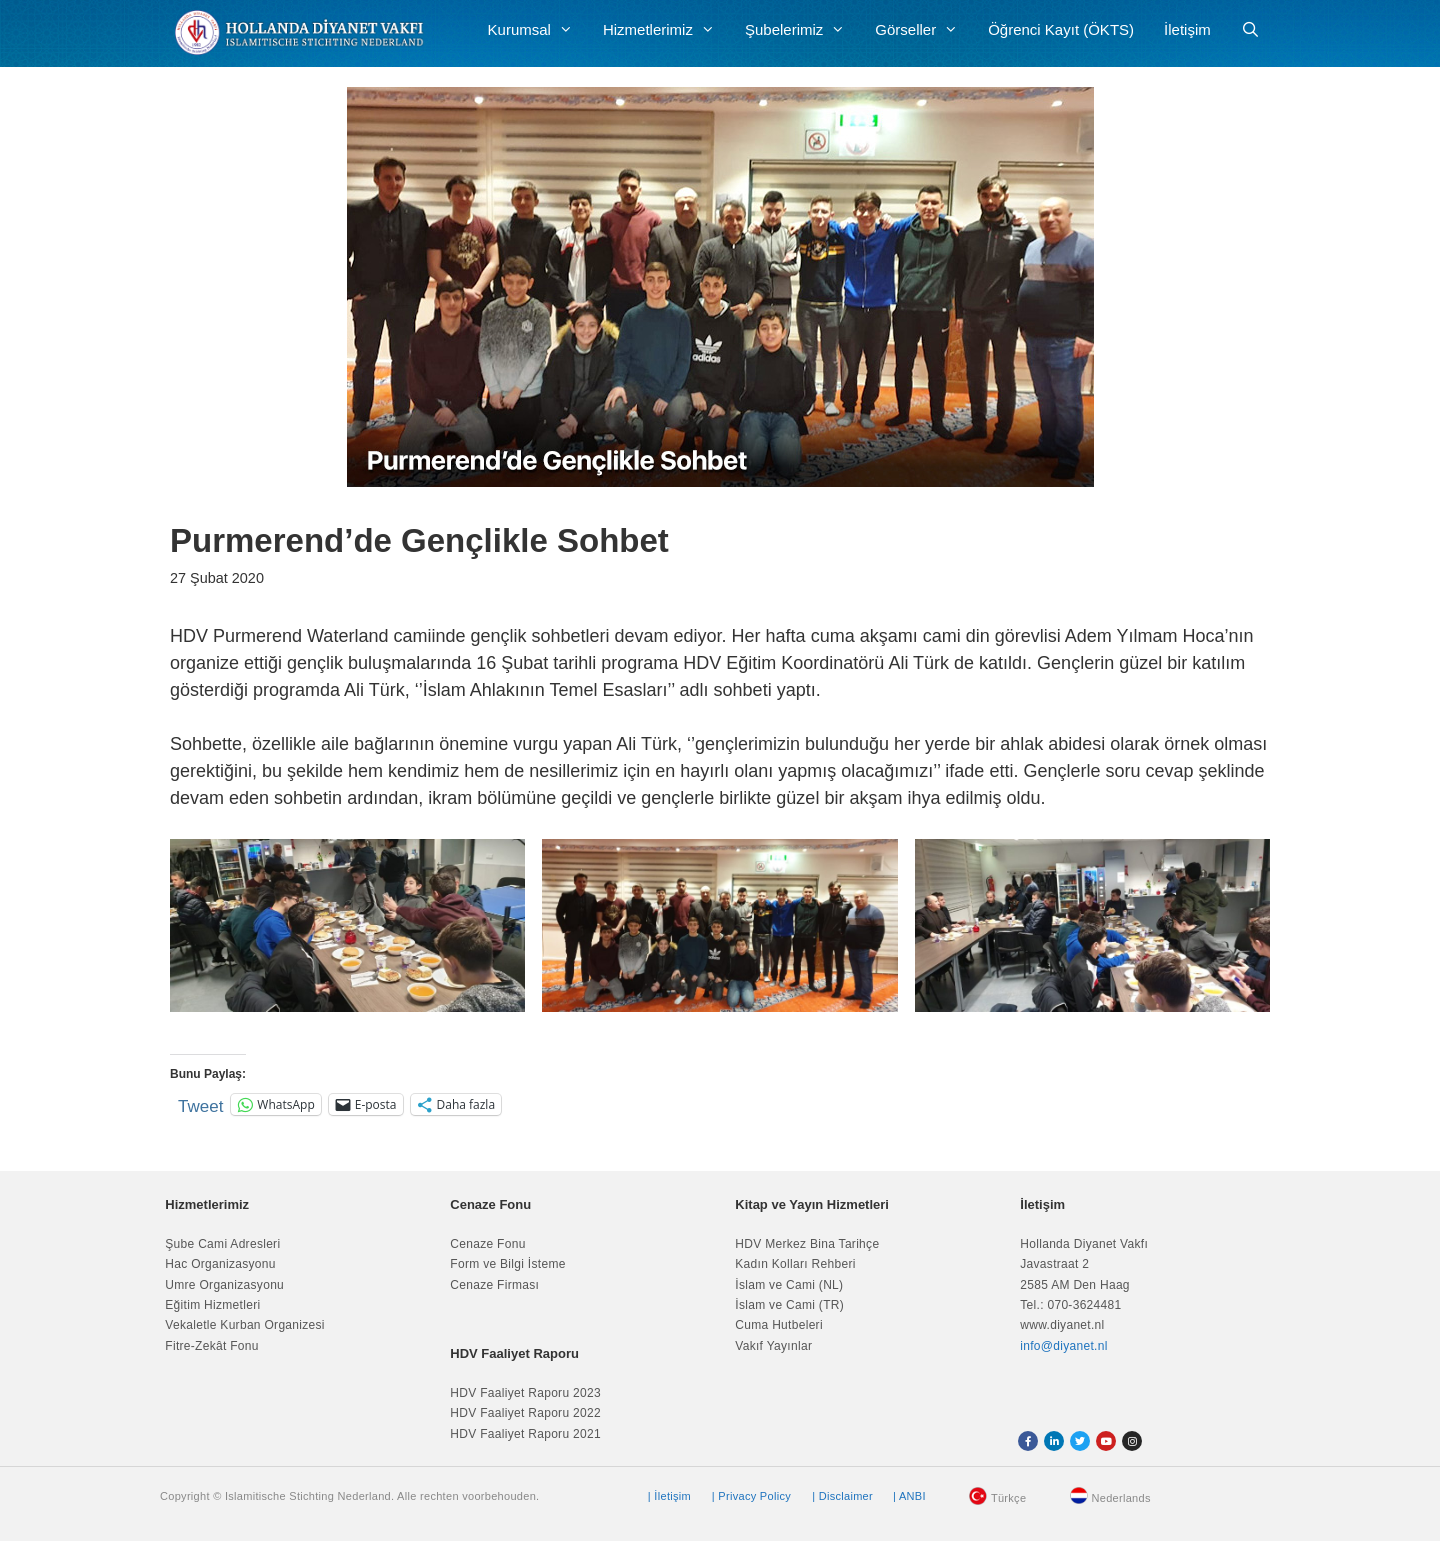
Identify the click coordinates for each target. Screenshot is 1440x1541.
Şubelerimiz (802, 30)
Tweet (200, 1104)
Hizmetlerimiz (666, 30)
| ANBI (909, 1496)
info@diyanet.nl (1063, 1346)
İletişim (1187, 29)
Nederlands (1121, 1498)
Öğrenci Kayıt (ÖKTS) (1061, 29)
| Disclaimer (842, 1496)
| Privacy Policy (751, 1496)
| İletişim (669, 1496)
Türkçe (1008, 1498)
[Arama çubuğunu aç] (1250, 30)
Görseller (924, 30)
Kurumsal (538, 30)
